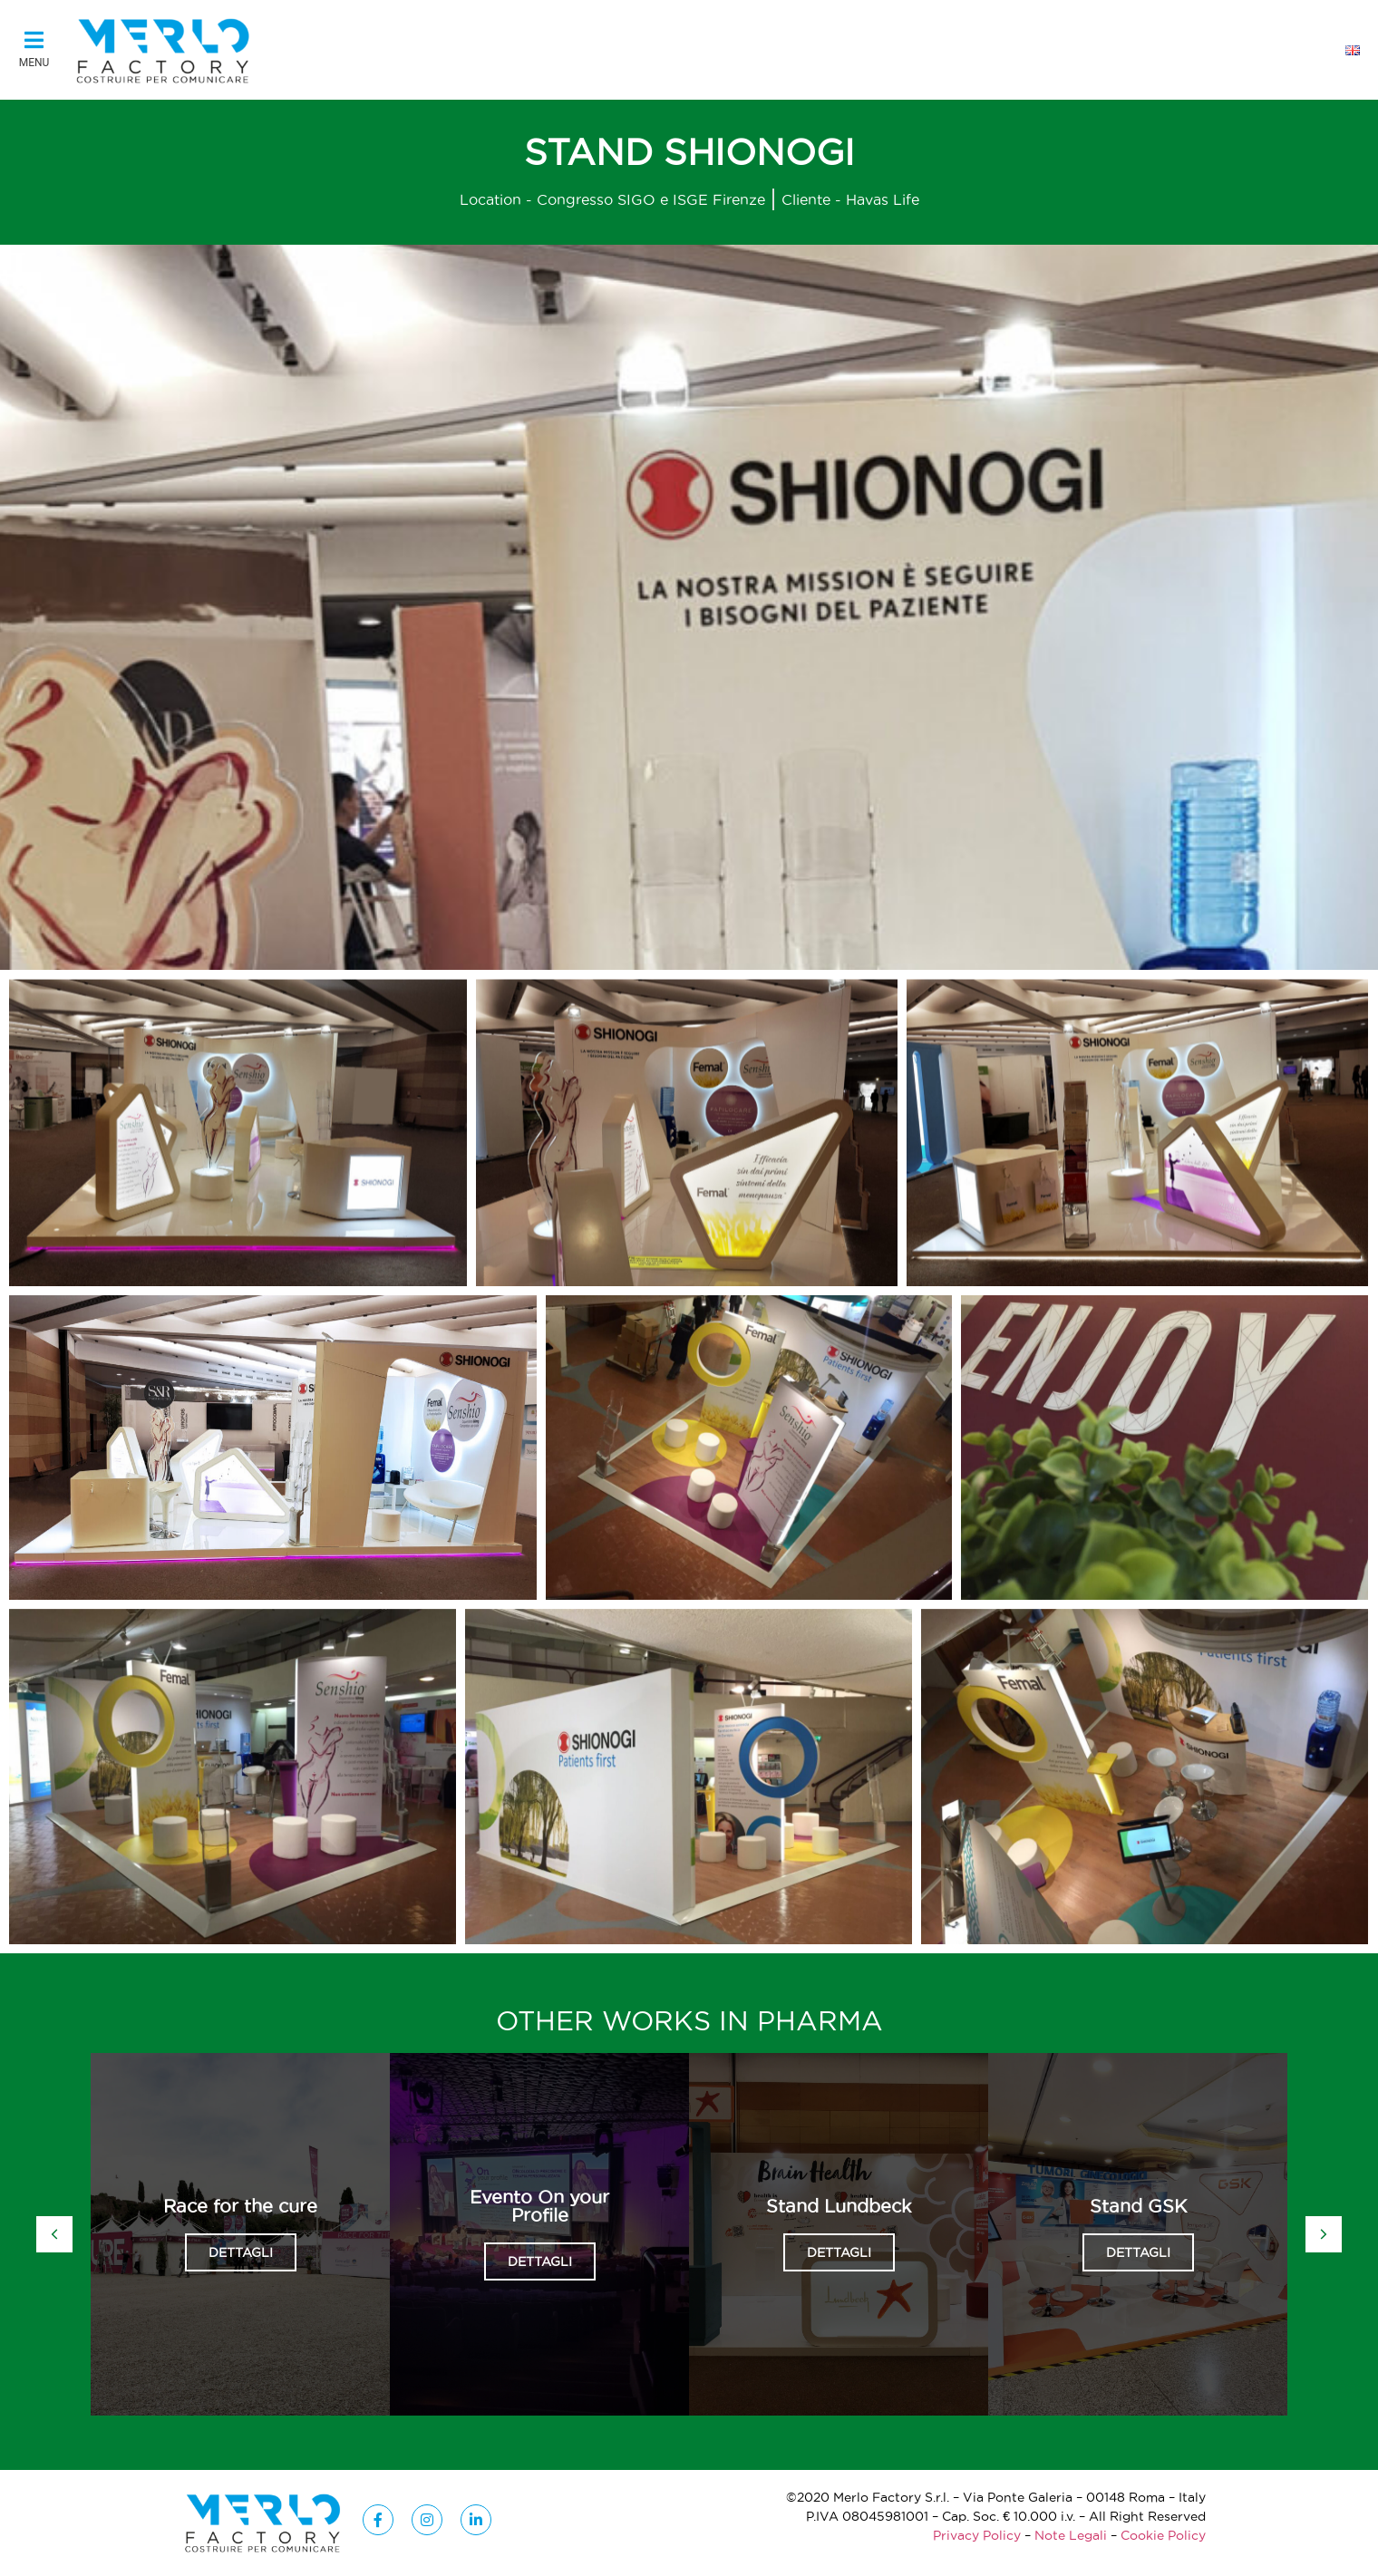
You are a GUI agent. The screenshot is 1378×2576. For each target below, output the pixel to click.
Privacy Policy (977, 2535)
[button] (34, 51)
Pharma (820, 2021)
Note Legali (1070, 2535)
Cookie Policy (1163, 2535)
